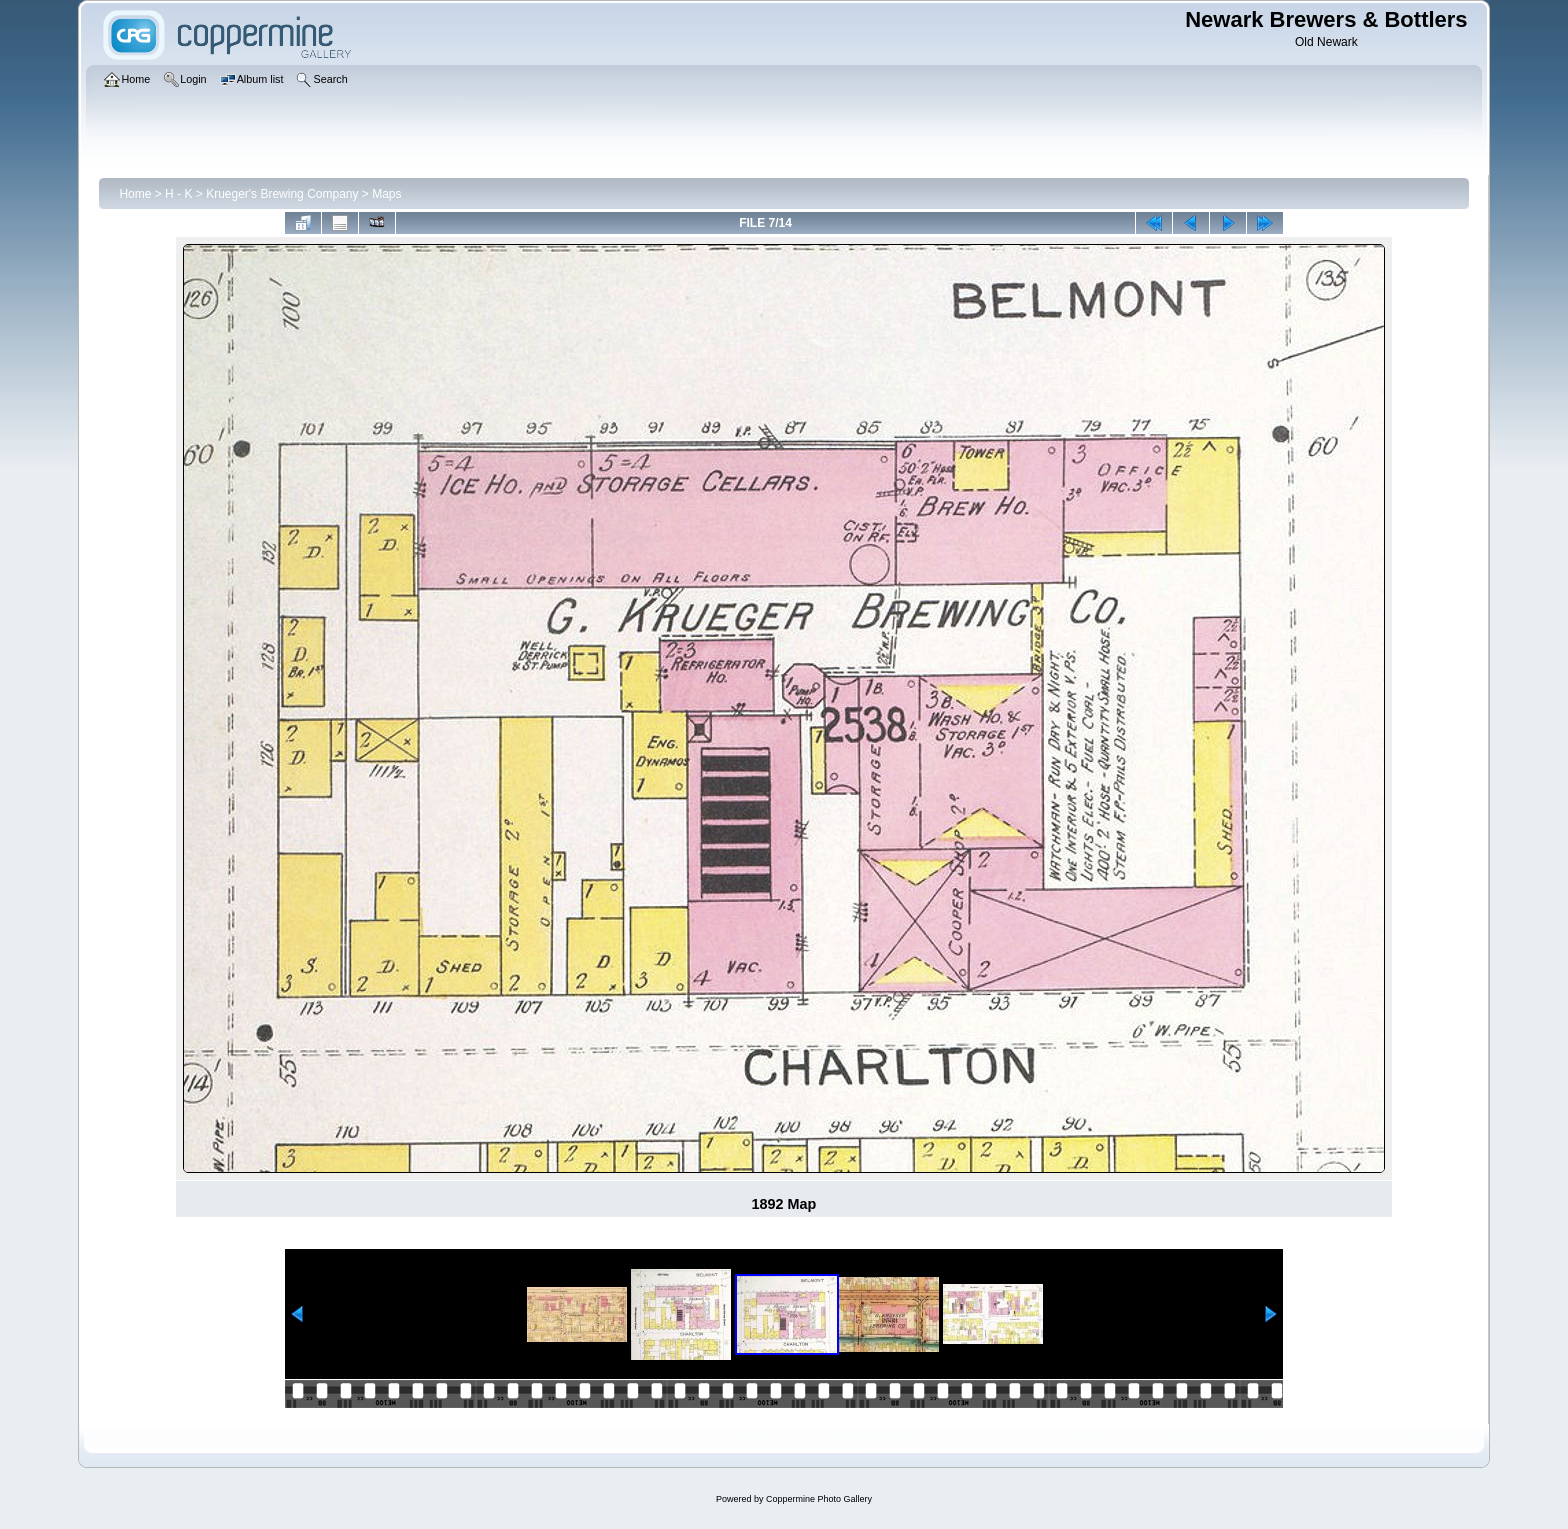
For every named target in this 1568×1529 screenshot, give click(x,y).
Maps (386, 194)
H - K (178, 194)
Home (135, 194)
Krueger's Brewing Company (282, 194)
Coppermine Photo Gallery (819, 1499)
